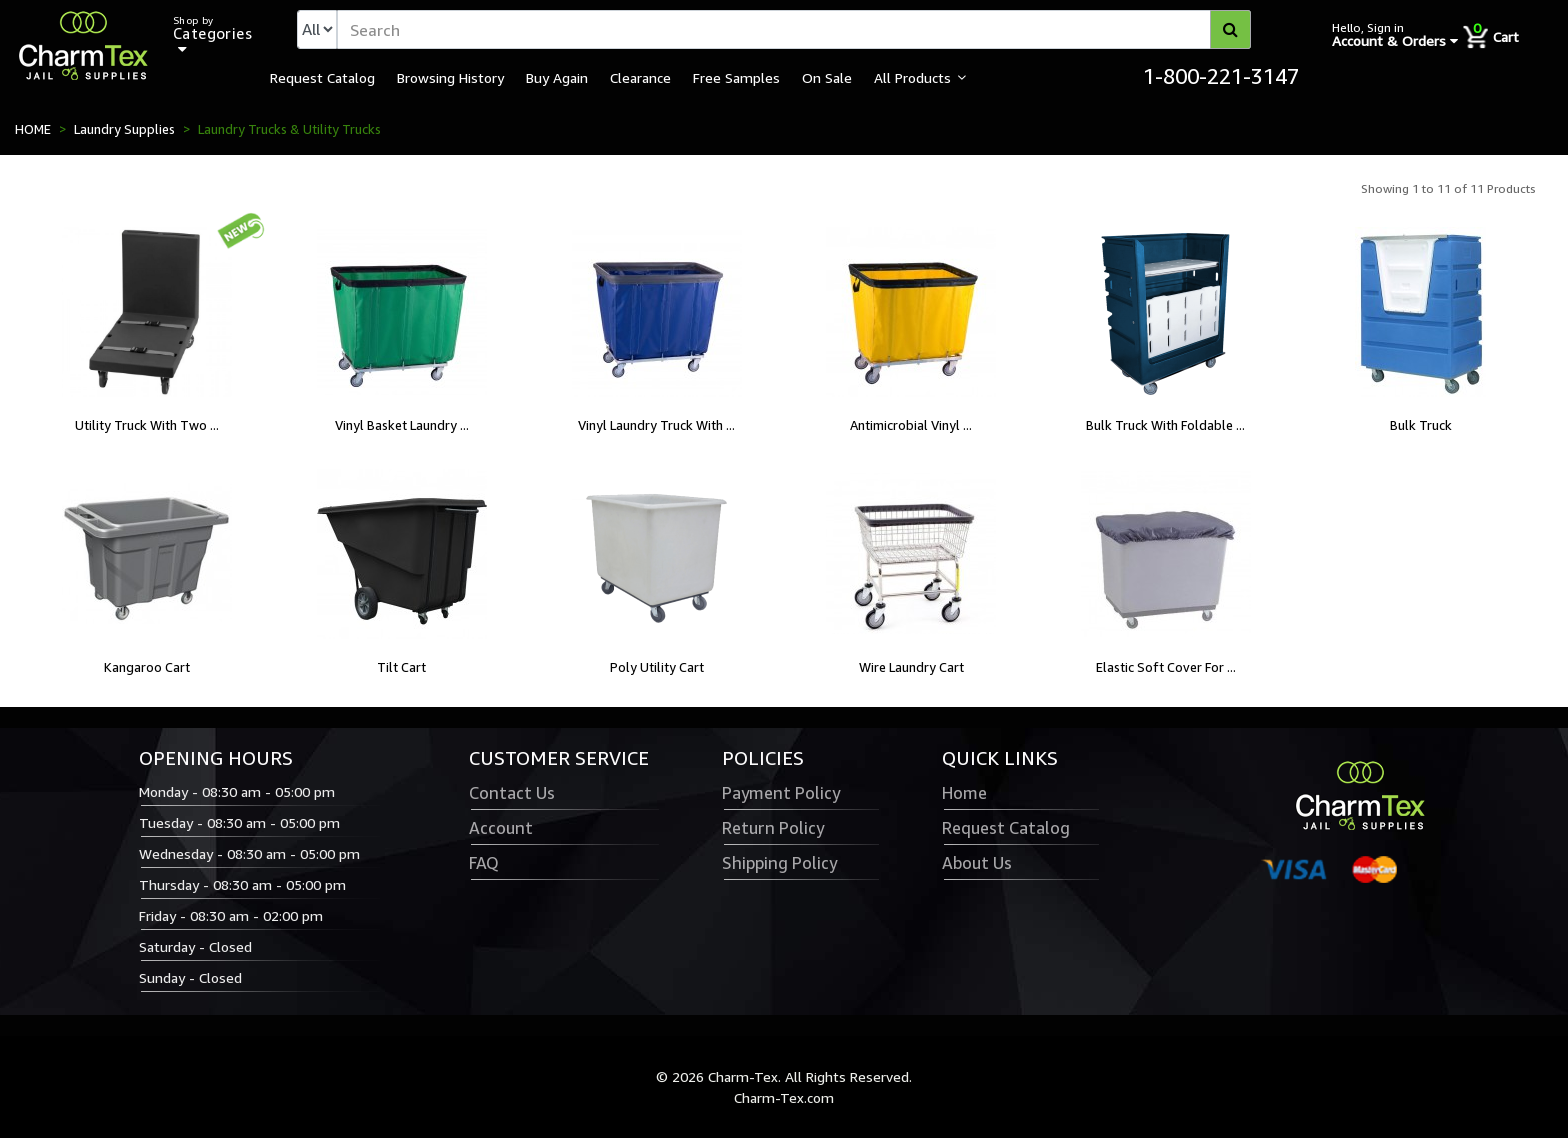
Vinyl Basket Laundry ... (402, 425)
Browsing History (450, 77)
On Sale (827, 77)
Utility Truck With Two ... (147, 425)
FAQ (484, 863)
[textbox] (794, 29)
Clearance (640, 77)
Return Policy (773, 828)
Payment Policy (781, 793)
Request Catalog (322, 77)
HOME (33, 129)
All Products (912, 77)
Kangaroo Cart (147, 667)
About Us (977, 863)
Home (964, 793)
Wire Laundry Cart (911, 667)
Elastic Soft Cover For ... (1166, 667)
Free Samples (736, 77)
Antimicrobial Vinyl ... (911, 425)
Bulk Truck (1421, 425)
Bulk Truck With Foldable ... (1165, 425)
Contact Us (512, 793)
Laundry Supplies (124, 129)
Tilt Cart (401, 667)
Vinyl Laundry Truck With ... (656, 425)
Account (501, 828)
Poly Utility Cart (657, 667)
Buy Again (557, 77)
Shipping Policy (779, 863)
